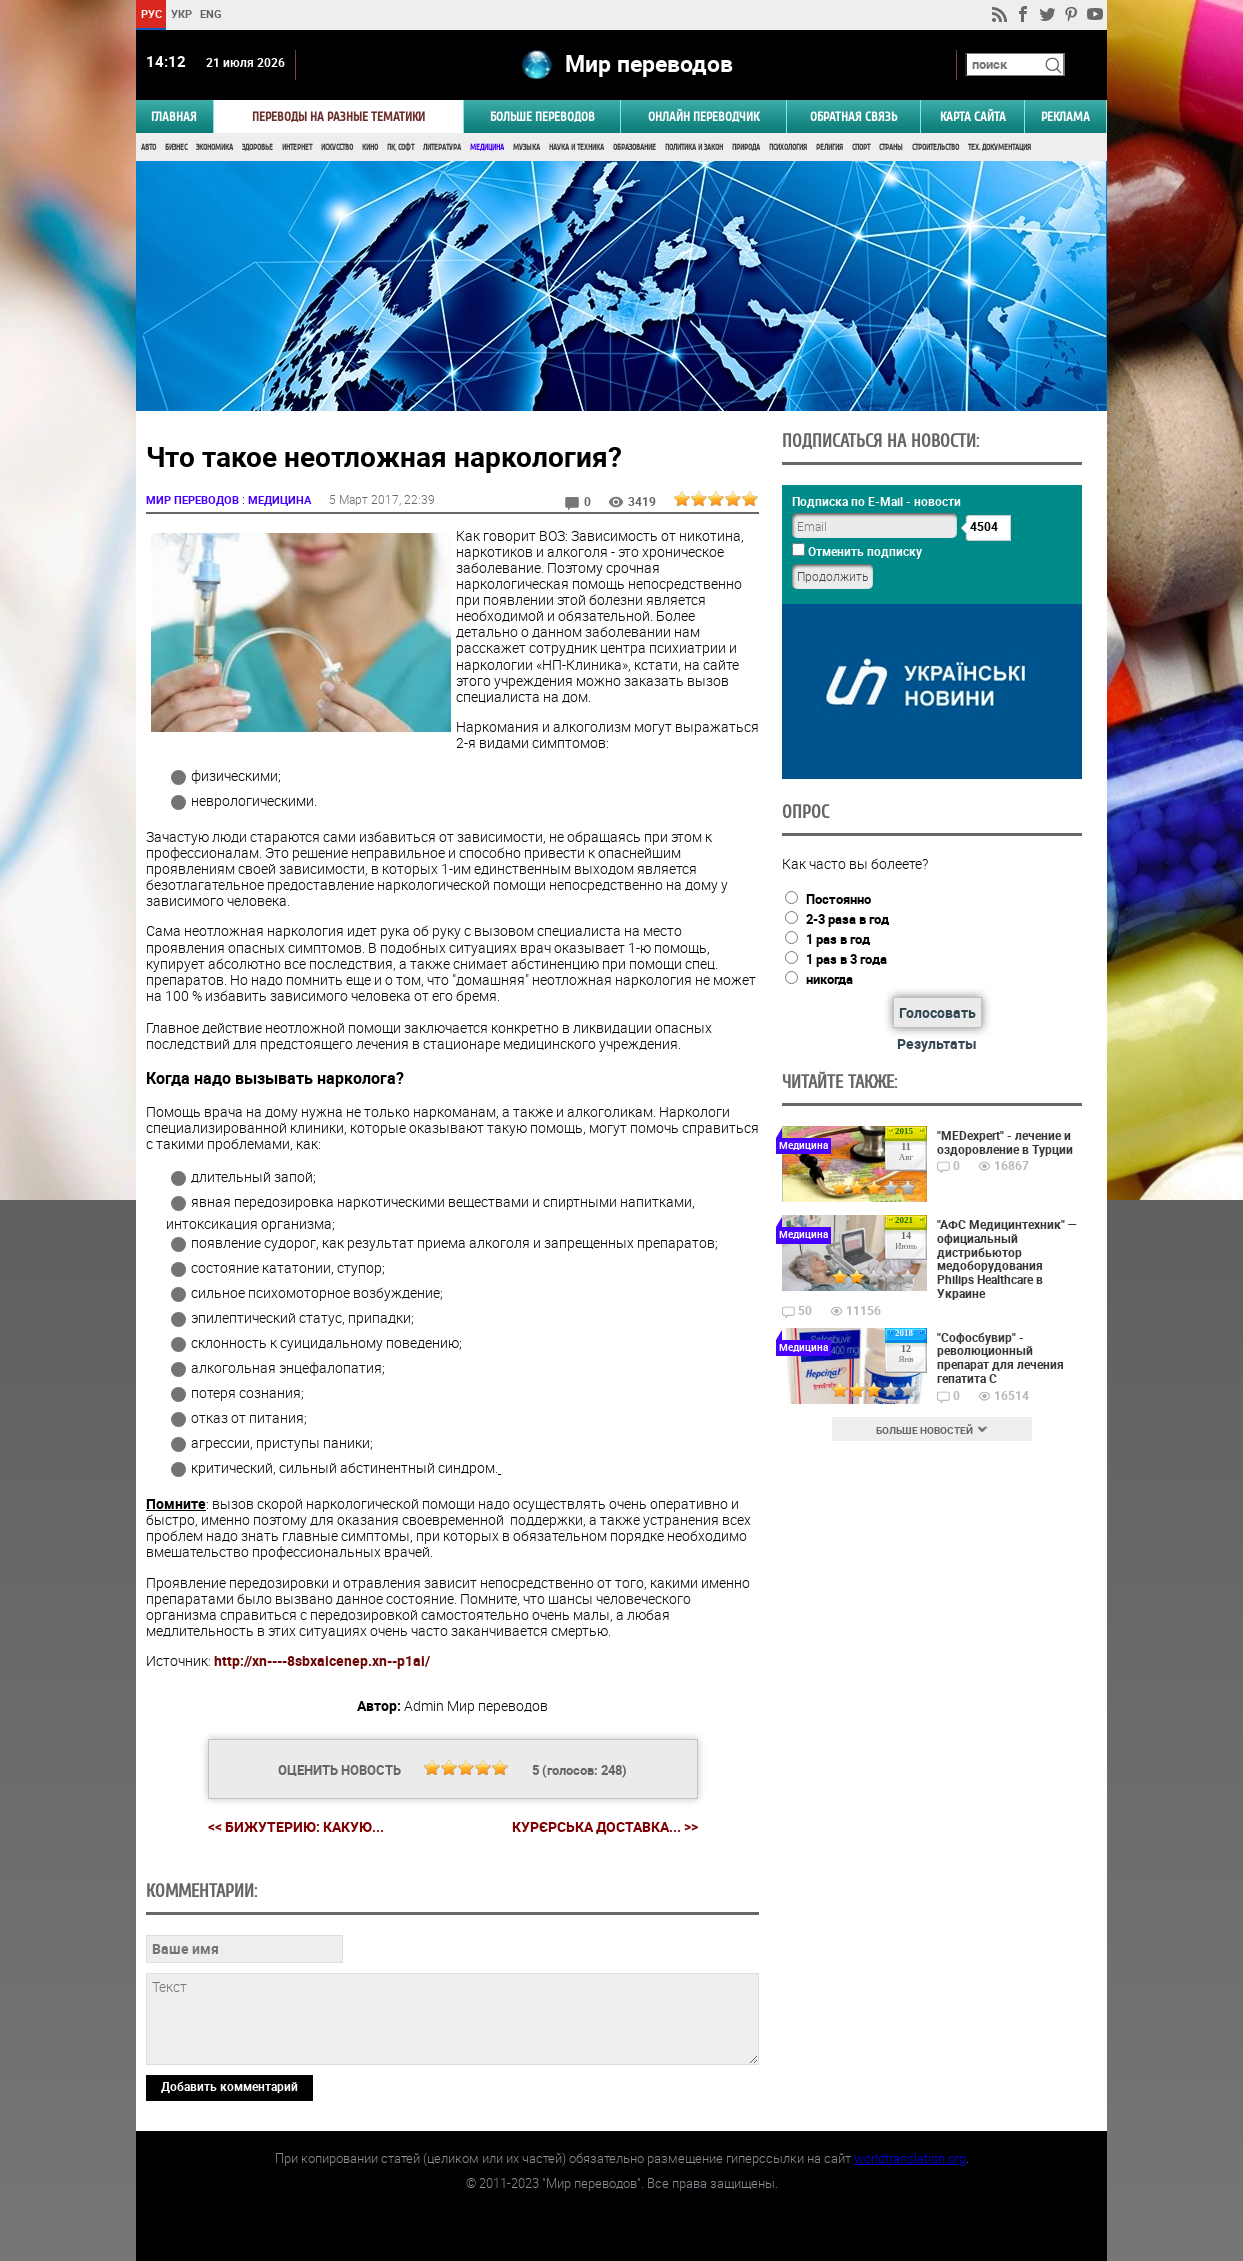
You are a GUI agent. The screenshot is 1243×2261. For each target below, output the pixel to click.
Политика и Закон (694, 147)
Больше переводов (542, 116)
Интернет (297, 147)
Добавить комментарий (229, 2086)
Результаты (937, 1043)
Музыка (526, 147)
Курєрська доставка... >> (605, 1827)
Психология (788, 147)
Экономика (214, 147)
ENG (211, 13)
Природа (746, 147)
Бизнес (176, 147)
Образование (634, 147)
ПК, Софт (400, 147)
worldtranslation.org (910, 2158)
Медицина (487, 147)
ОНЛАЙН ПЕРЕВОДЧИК (703, 116)
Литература (442, 147)
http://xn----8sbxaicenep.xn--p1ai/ (322, 1660)
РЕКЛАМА (1065, 116)
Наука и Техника (576, 147)
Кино (370, 147)
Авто (148, 147)
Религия (829, 147)
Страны (891, 147)
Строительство (935, 147)
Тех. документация (999, 147)
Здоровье (257, 147)
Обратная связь (853, 116)
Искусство (337, 147)
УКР (181, 13)
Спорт (861, 147)
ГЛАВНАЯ (174, 116)
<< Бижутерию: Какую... (296, 1826)
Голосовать (937, 1012)
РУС (151, 13)
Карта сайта (973, 116)
